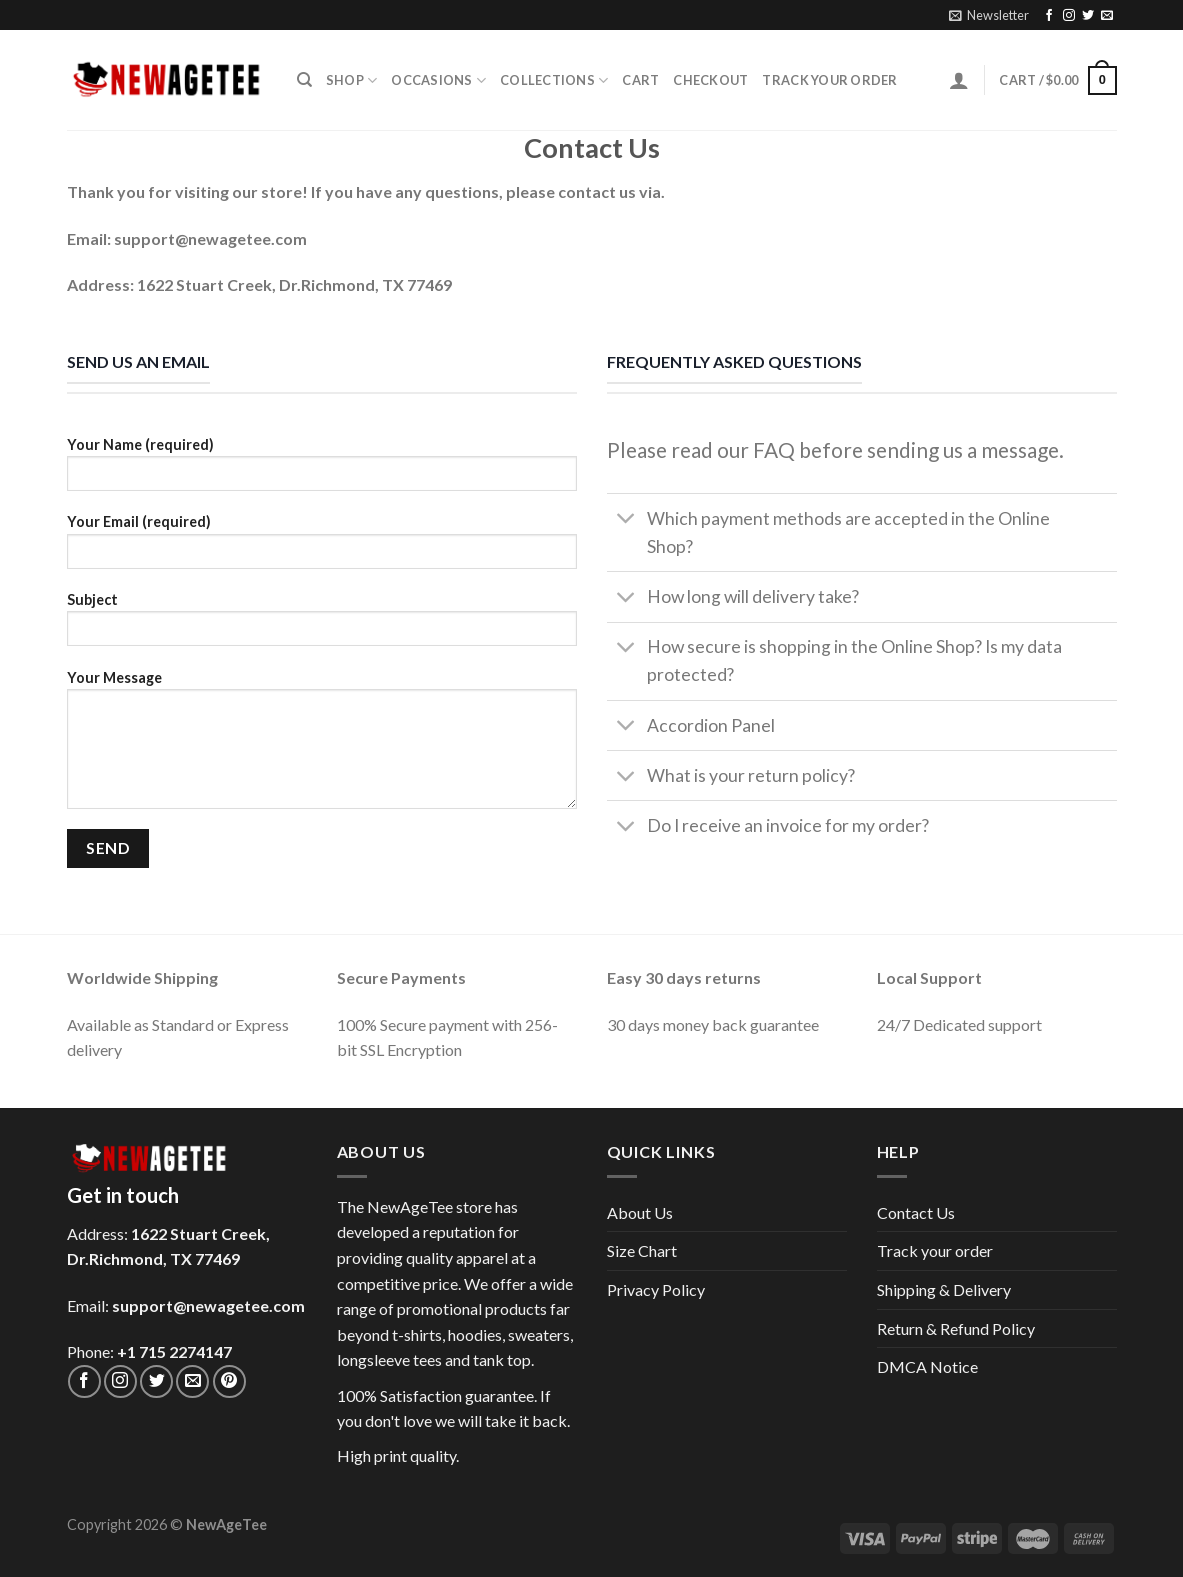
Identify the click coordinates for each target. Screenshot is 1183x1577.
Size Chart (642, 1250)
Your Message (322, 746)
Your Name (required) (322, 470)
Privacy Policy (656, 1289)
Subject (322, 625)
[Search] (304, 80)
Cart (640, 80)
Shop (351, 80)
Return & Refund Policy (956, 1328)
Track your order (829, 80)
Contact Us (916, 1212)
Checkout (710, 80)
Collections (554, 80)
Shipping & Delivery (944, 1289)
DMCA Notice (927, 1366)
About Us (640, 1212)
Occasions (438, 80)
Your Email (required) (322, 547)
